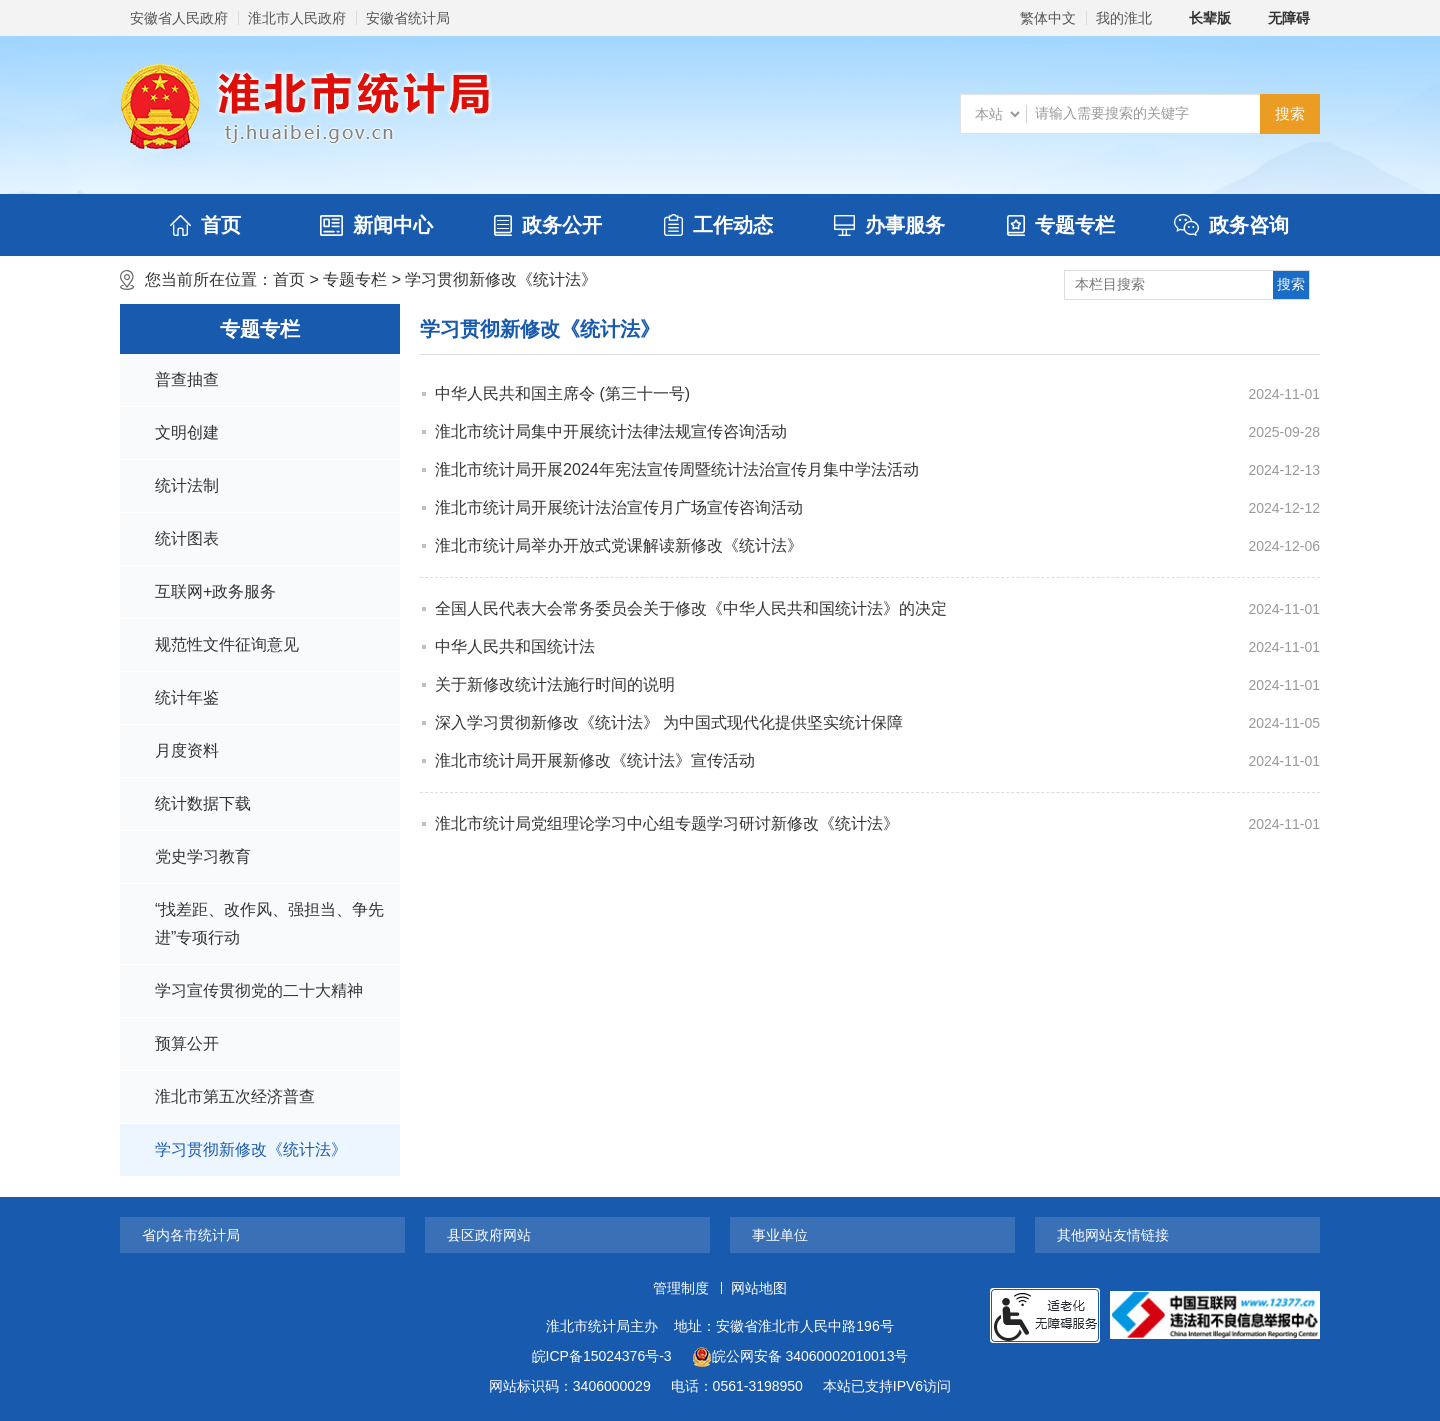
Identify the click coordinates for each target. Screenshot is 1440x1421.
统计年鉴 (187, 697)
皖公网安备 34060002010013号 (800, 1357)
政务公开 (548, 225)
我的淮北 (1124, 18)
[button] (1199, 18)
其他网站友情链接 (1113, 1235)
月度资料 (187, 750)
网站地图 (759, 1288)
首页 (205, 225)
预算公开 (187, 1043)
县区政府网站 (489, 1235)
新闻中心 (376, 225)
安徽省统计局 (408, 18)
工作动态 (718, 225)
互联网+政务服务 (215, 591)
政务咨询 (1231, 225)
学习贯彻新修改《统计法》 (501, 279)
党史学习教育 (203, 856)
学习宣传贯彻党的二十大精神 (259, 990)
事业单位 (780, 1235)
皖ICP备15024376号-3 (602, 1356)
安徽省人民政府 (179, 18)
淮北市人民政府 (297, 18)
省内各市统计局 (191, 1235)
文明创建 (187, 432)
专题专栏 (1061, 225)
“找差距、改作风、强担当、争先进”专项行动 (269, 923)
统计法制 (187, 485)
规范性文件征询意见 (227, 644)
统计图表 (187, 538)
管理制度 (681, 1288)
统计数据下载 (203, 803)
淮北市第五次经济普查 (235, 1096)
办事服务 (889, 225)
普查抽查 (187, 379)
